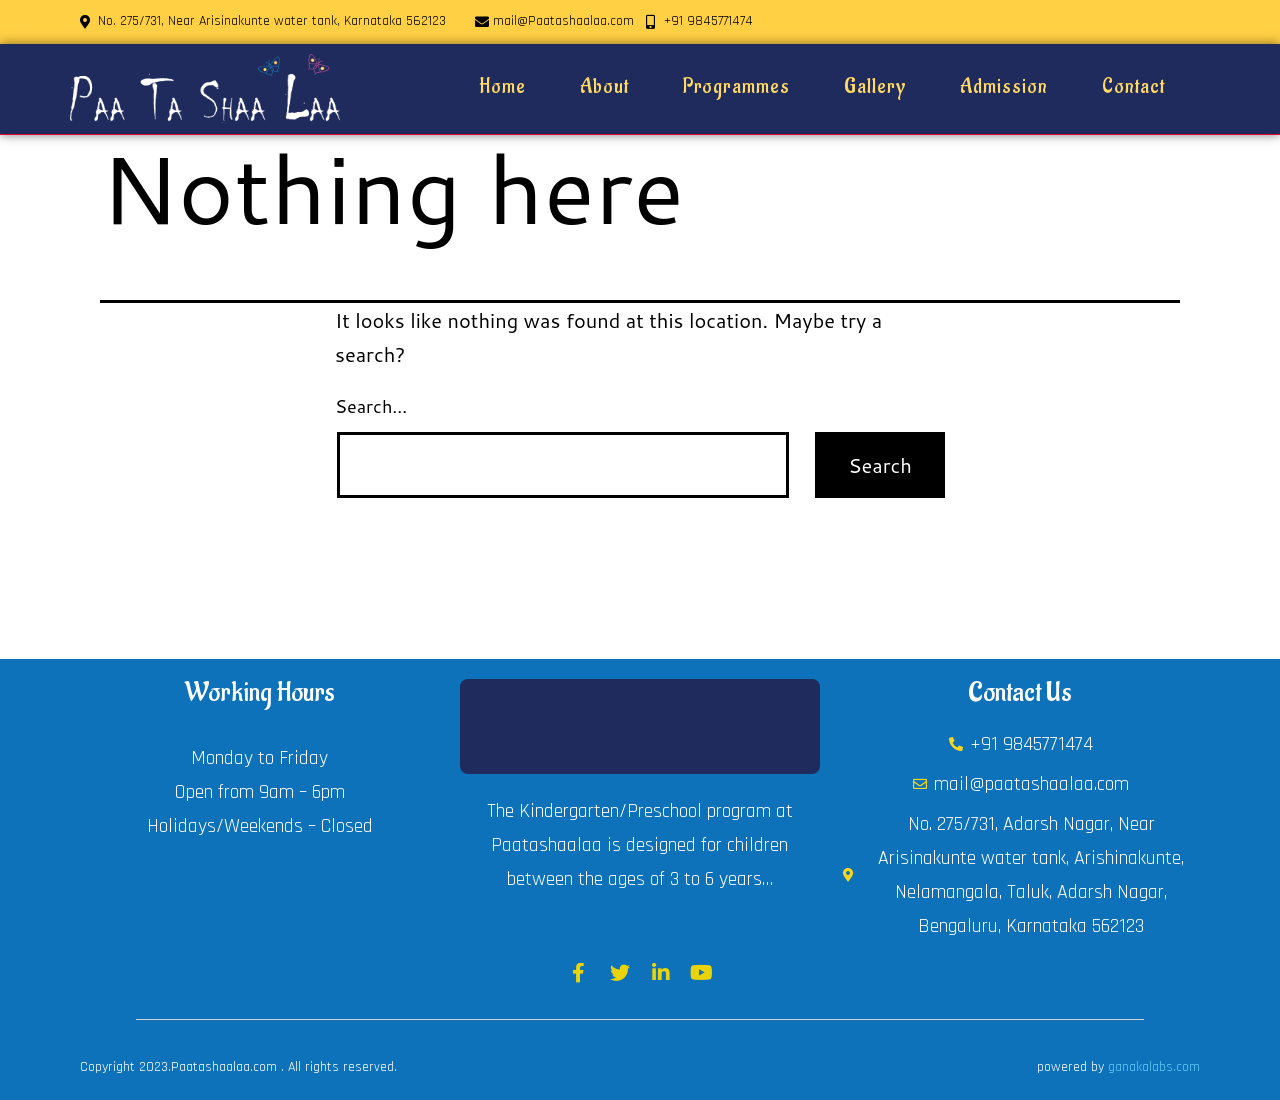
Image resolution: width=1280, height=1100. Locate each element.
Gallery (875, 87)
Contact (1133, 87)
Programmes (736, 87)
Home (502, 87)
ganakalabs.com (1154, 1067)
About (604, 87)
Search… (371, 406)
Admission (1004, 87)
